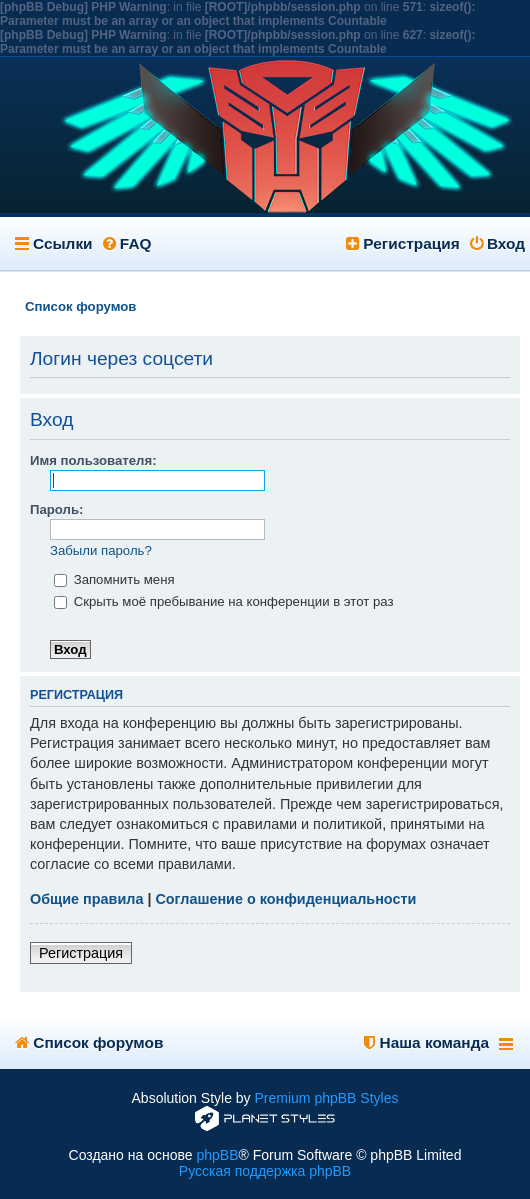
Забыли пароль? (101, 550)
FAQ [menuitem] (127, 243)
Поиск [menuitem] (507, 306)
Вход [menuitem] (497, 243)
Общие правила (86, 899)
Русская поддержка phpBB (265, 1171)
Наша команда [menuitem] (426, 1042)
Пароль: (56, 509)
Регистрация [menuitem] (403, 243)
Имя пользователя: (93, 460)
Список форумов (89, 1042)
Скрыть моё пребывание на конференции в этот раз (224, 601)
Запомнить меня (114, 579)
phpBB (217, 1155)
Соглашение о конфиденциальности (285, 899)
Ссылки (63, 243)
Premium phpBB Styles (327, 1098)
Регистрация (81, 953)
